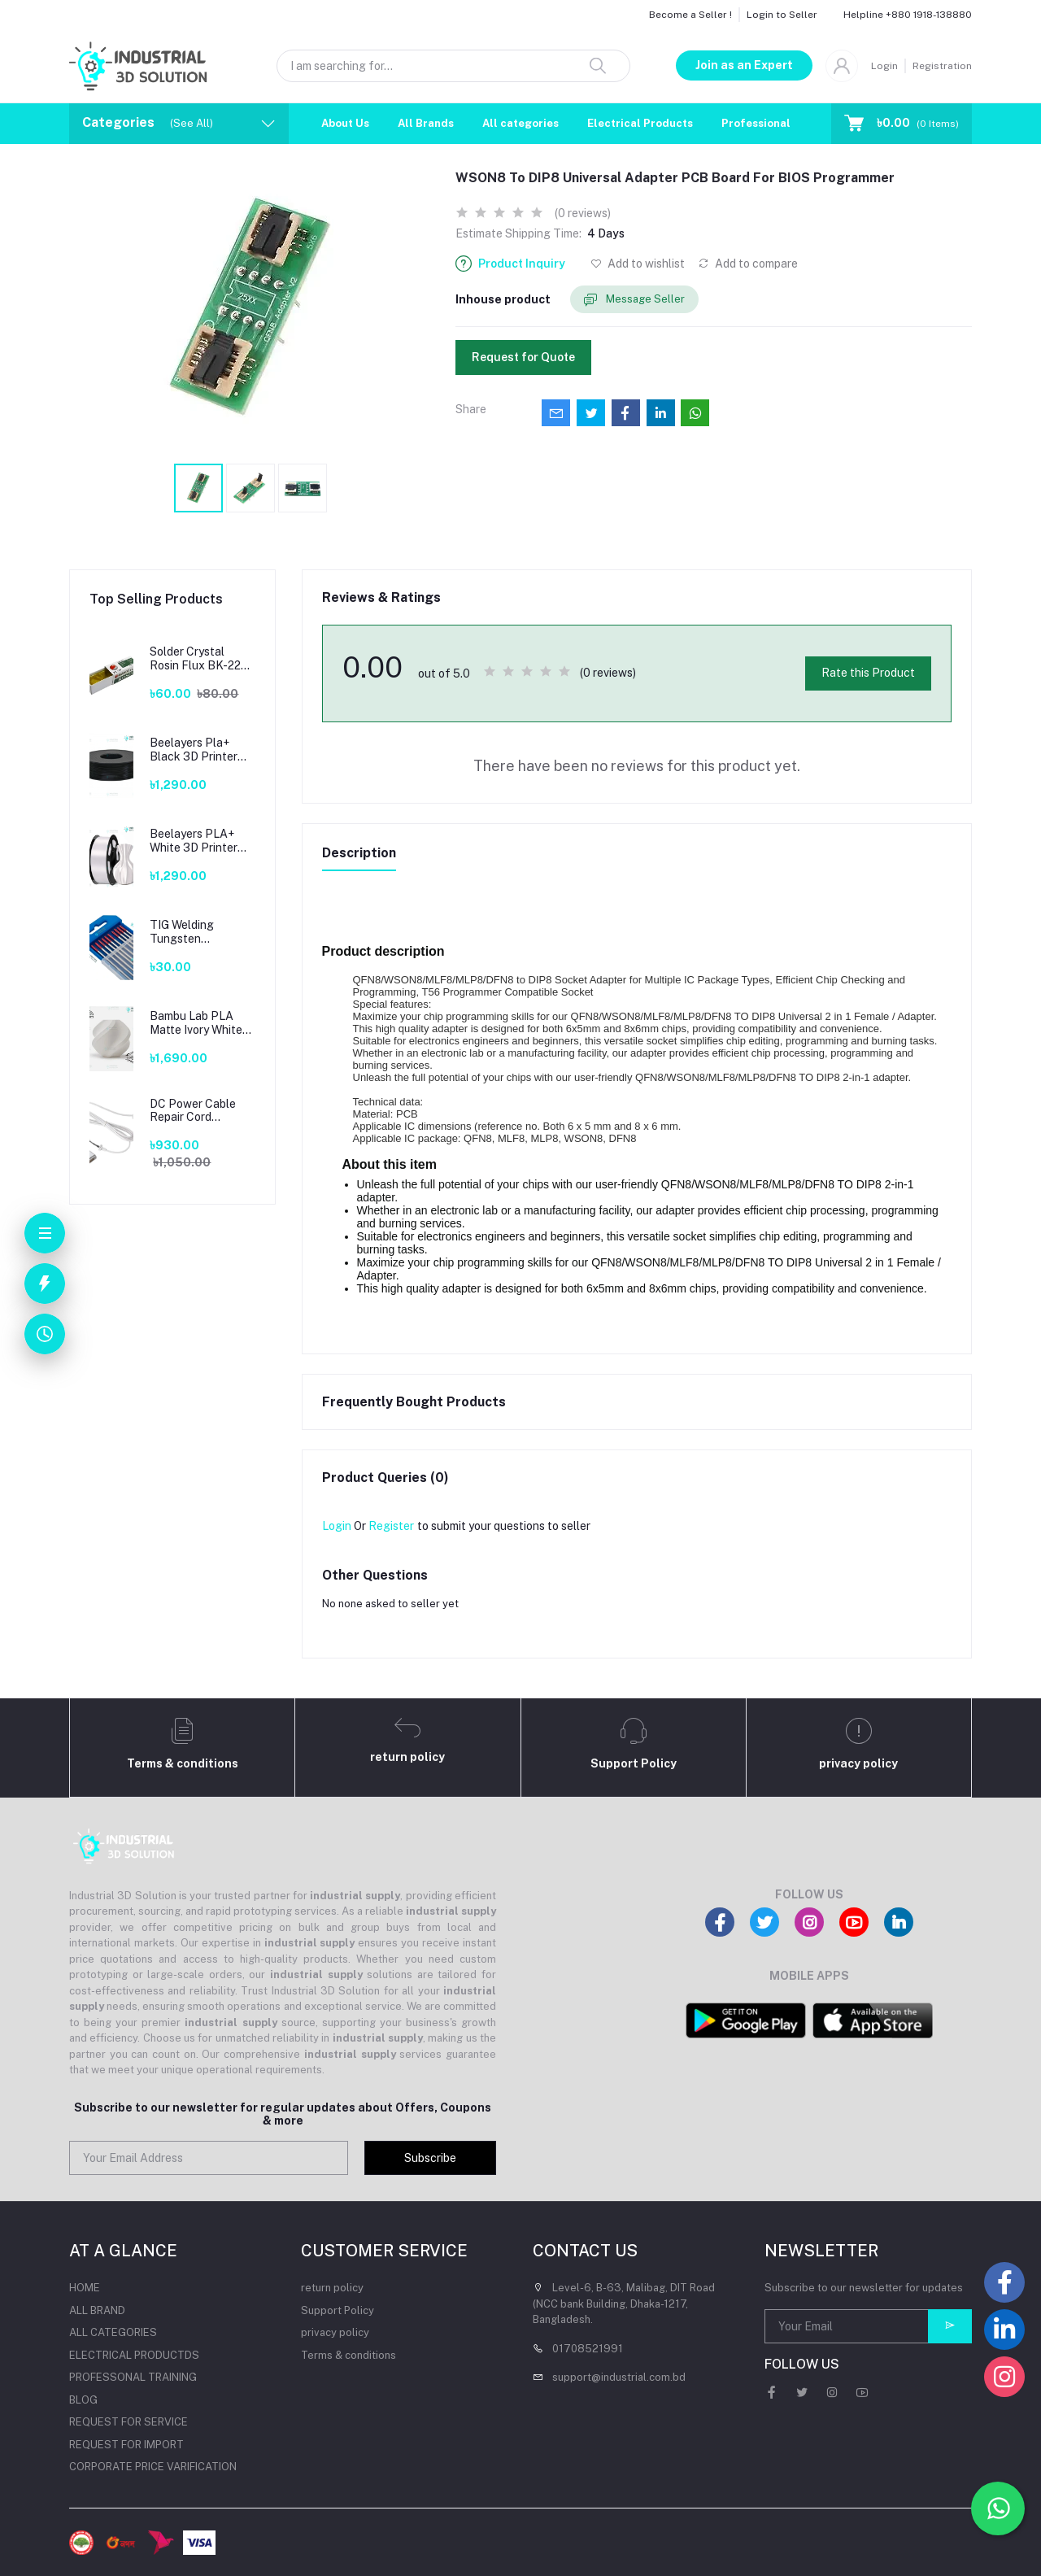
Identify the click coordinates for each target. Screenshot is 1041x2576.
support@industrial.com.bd (619, 2377)
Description (359, 853)
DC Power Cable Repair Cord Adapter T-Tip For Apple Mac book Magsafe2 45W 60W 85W (196, 1111)
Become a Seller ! (690, 14)
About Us (345, 123)
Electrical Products (640, 123)
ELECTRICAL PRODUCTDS (134, 2355)
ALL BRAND (97, 2310)
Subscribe (430, 2157)
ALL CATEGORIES (113, 2332)
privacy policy (335, 2332)
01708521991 (587, 2349)
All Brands (426, 123)
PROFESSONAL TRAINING (133, 2377)
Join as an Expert (744, 65)
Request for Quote (523, 357)
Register (391, 1525)
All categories (520, 123)
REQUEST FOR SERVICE (128, 2422)
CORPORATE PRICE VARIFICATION (153, 2466)
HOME (84, 2288)
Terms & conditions (348, 2355)
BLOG (83, 2400)
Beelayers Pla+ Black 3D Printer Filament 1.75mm (193, 750)
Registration (942, 66)
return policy (332, 2288)
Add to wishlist (637, 263)
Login (884, 66)
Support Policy (337, 2310)
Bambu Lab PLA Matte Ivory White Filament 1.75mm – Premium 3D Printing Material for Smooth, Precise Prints (202, 1023)
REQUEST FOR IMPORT (126, 2445)
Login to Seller (782, 14)
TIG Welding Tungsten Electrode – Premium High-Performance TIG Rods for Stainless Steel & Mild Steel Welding (198, 932)
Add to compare (748, 263)
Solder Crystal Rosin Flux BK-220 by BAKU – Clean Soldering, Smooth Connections (199, 659)
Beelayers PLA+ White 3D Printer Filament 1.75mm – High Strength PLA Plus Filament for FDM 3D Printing (200, 841)
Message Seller (634, 300)
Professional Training (780, 123)
